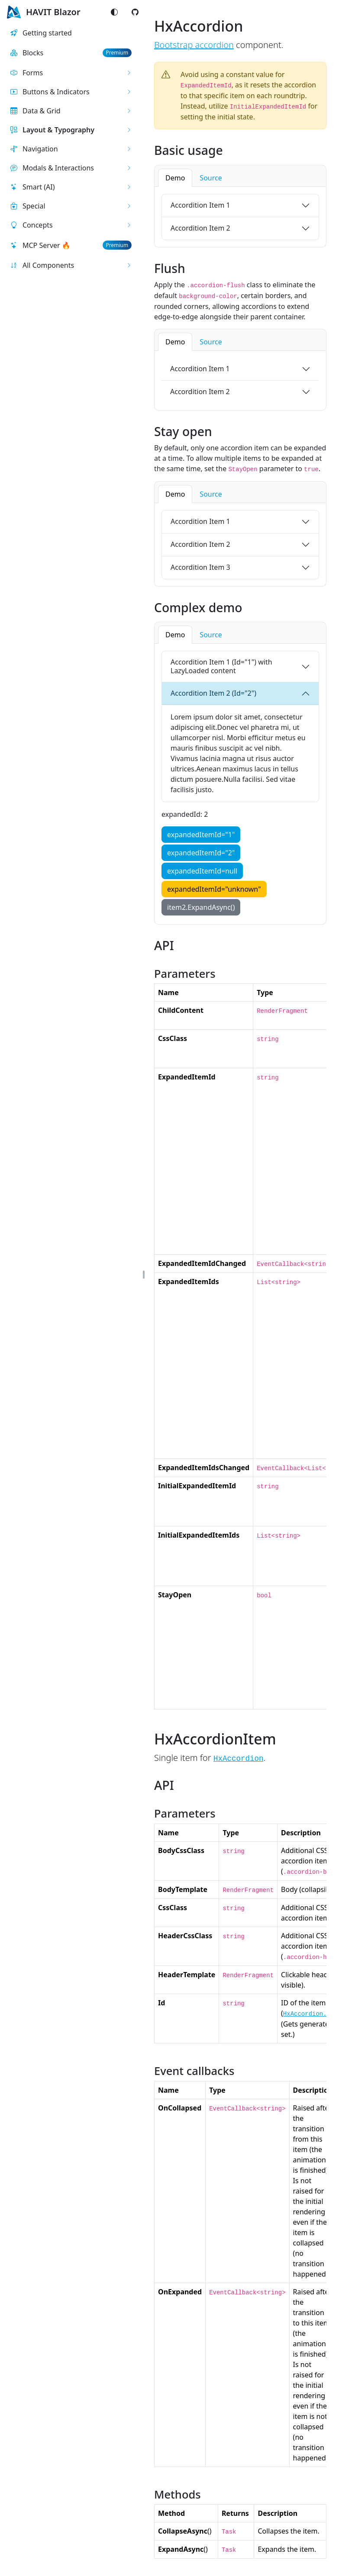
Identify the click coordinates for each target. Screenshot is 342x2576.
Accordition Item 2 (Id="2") (213, 693)
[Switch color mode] (114, 12)
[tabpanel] (240, 217)
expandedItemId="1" (201, 834)
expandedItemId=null (202, 871)
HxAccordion (238, 1758)
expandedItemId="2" (201, 853)
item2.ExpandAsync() (201, 907)
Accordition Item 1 (200, 205)
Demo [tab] (175, 178)
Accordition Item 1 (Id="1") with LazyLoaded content (221, 666)
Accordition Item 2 (200, 228)
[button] (71, 72)
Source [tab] (211, 178)
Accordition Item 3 (200, 567)
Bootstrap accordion (194, 45)
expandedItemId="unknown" (214, 889)
